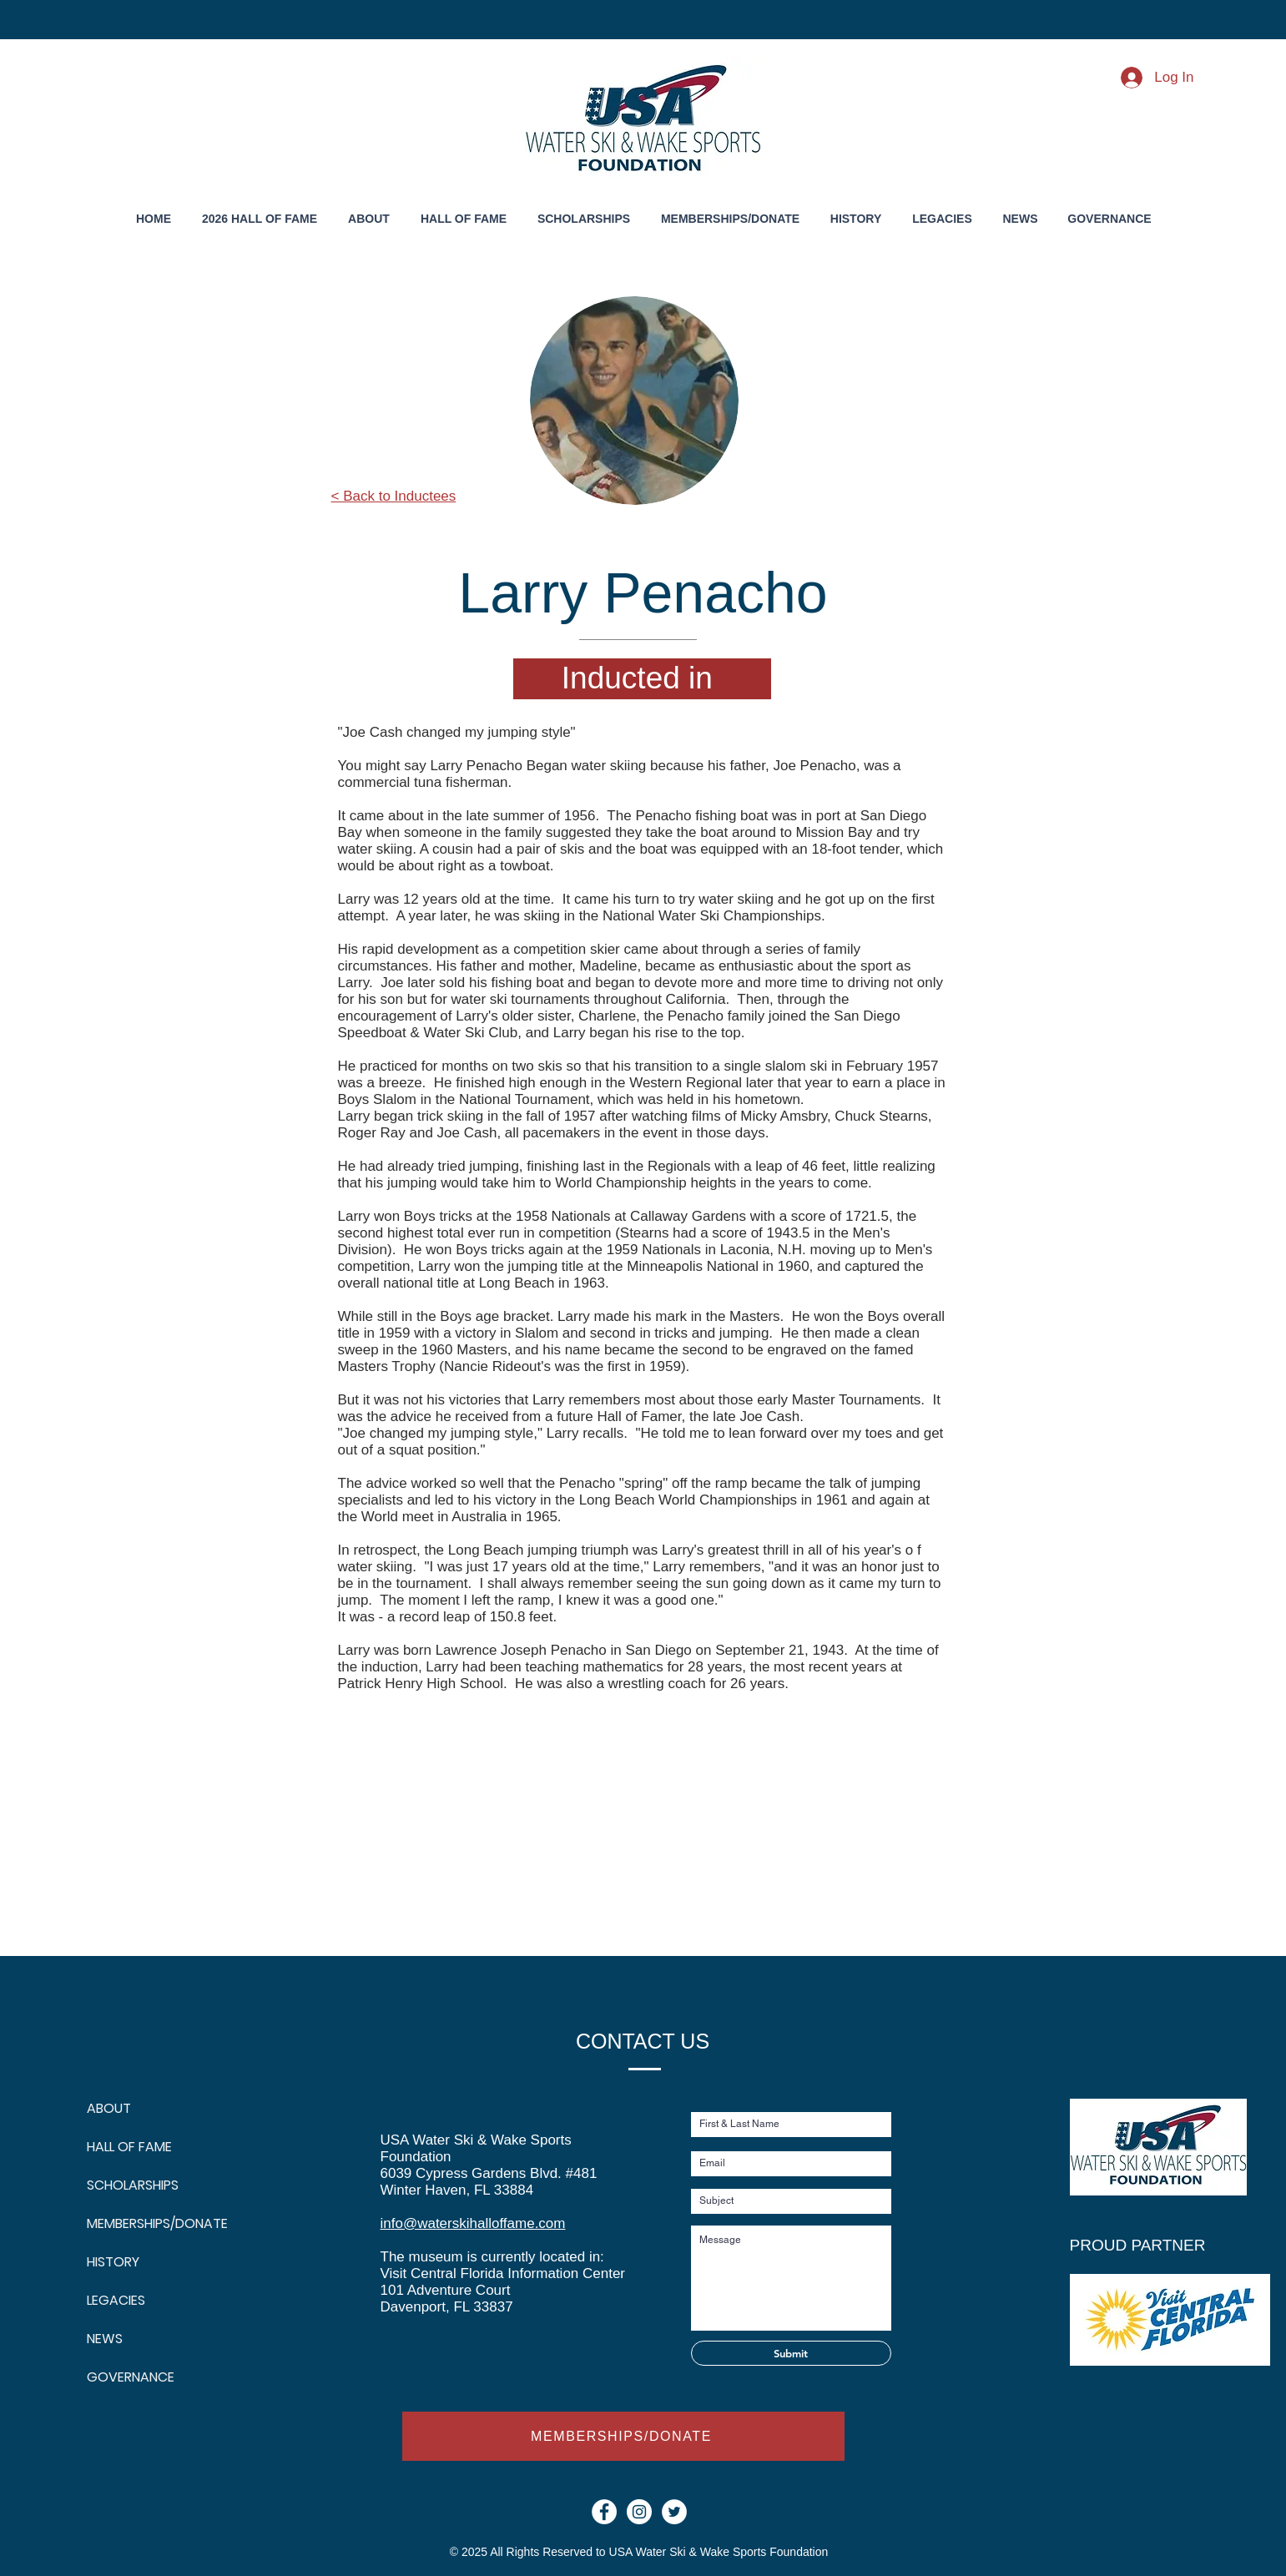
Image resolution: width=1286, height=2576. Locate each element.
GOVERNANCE (127, 2377)
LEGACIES (116, 2300)
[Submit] (791, 2353)
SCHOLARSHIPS (127, 2185)
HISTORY (113, 2261)
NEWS (105, 2338)
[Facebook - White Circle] (604, 2511)
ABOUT (109, 2108)
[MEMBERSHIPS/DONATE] (623, 2436)
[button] (856, 219)
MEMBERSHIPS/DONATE (127, 2223)
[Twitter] (674, 2511)
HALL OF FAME (127, 2146)
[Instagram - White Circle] (639, 2511)
